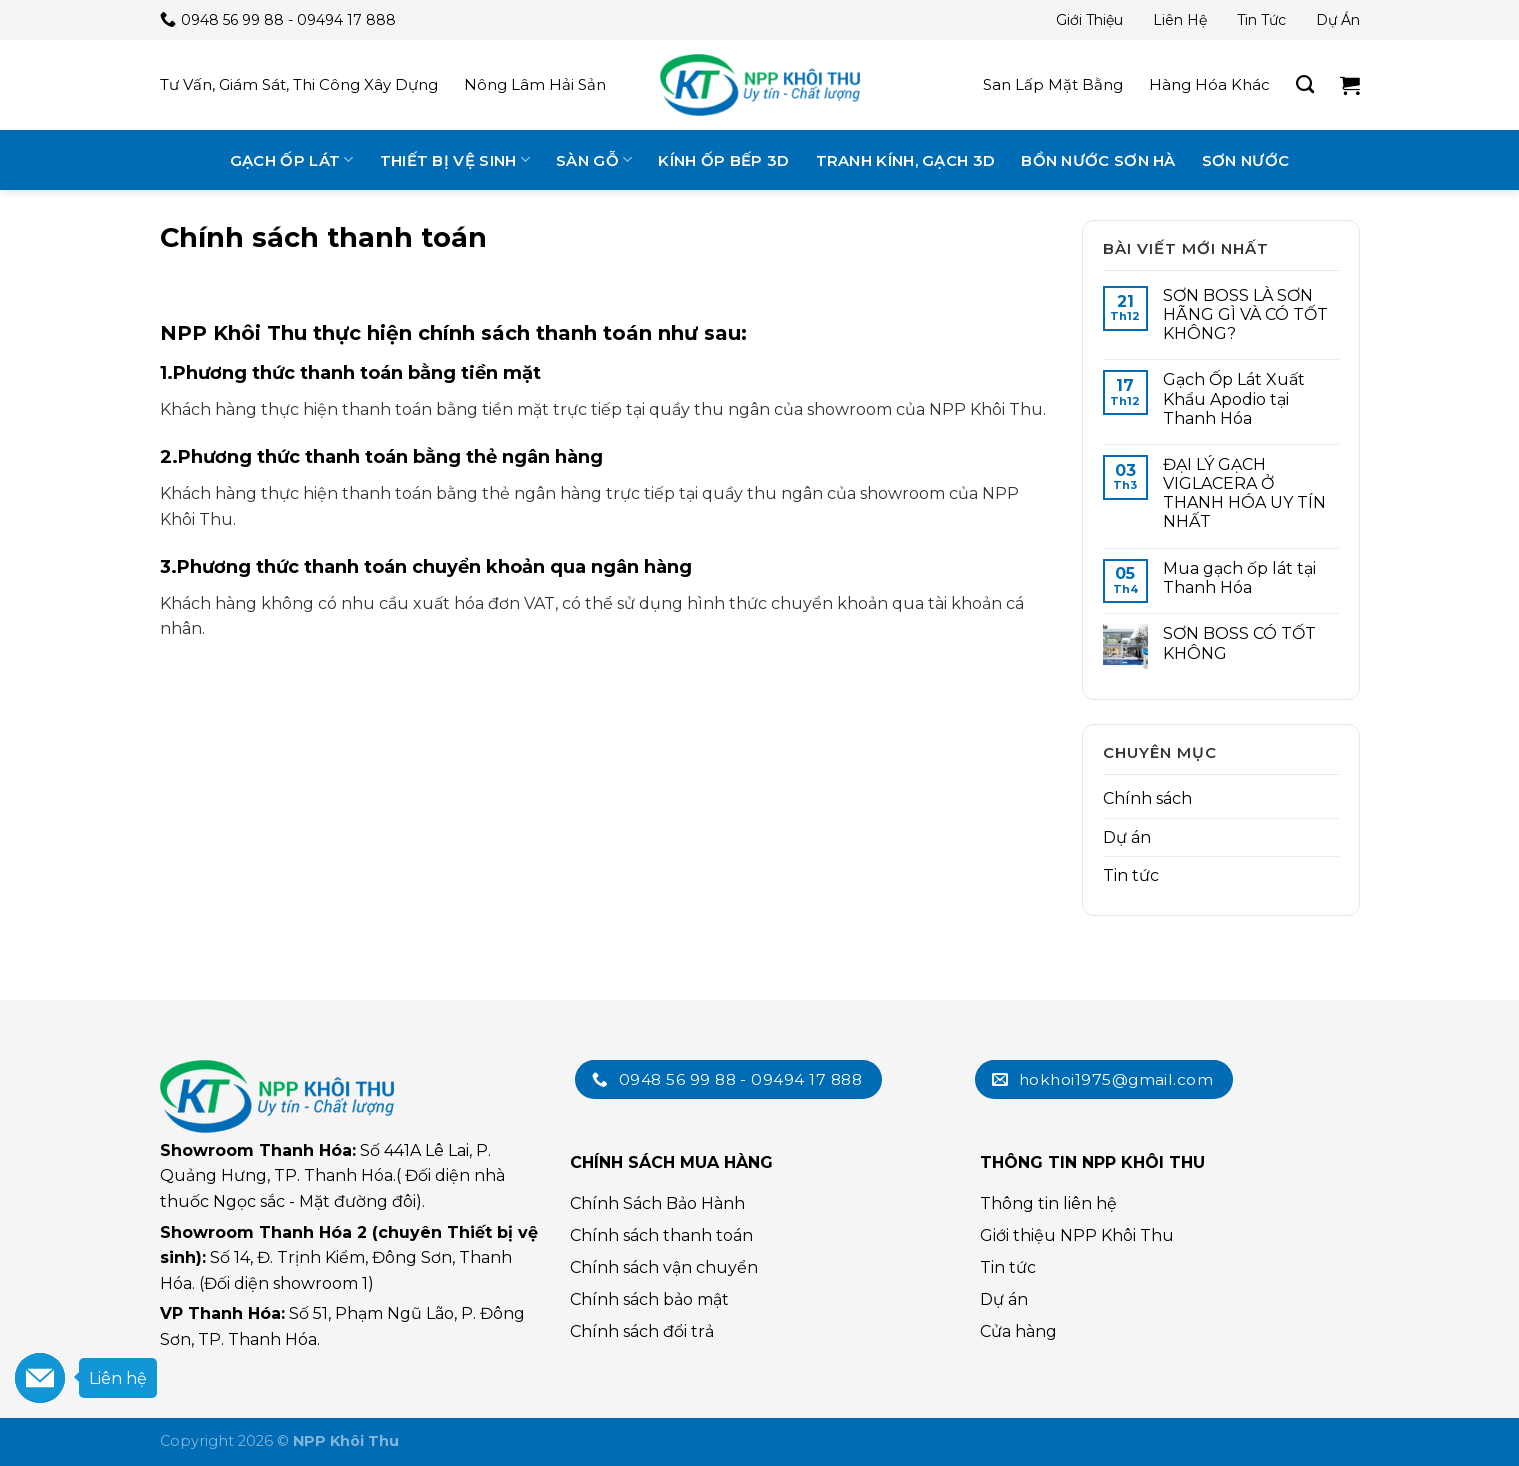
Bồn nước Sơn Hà (1098, 160)
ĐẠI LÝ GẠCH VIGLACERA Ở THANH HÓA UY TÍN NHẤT (1244, 493)
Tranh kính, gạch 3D (906, 160)
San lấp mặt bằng (1053, 84)
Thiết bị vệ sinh (455, 159)
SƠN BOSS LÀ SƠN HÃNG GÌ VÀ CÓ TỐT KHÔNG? (1245, 314)
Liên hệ (1180, 20)
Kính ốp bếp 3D (723, 160)
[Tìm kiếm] (1305, 85)
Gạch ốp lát (292, 159)
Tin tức (1261, 20)
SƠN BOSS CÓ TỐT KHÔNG (1239, 643)
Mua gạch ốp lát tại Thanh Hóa (1239, 578)
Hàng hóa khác (1209, 84)
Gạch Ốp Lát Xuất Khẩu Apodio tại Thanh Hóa (1234, 398)
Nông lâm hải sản (535, 84)
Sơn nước (1245, 160)
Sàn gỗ (594, 159)
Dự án (1338, 20)
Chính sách (1147, 798)
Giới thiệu (1089, 20)
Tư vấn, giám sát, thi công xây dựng (299, 84)
